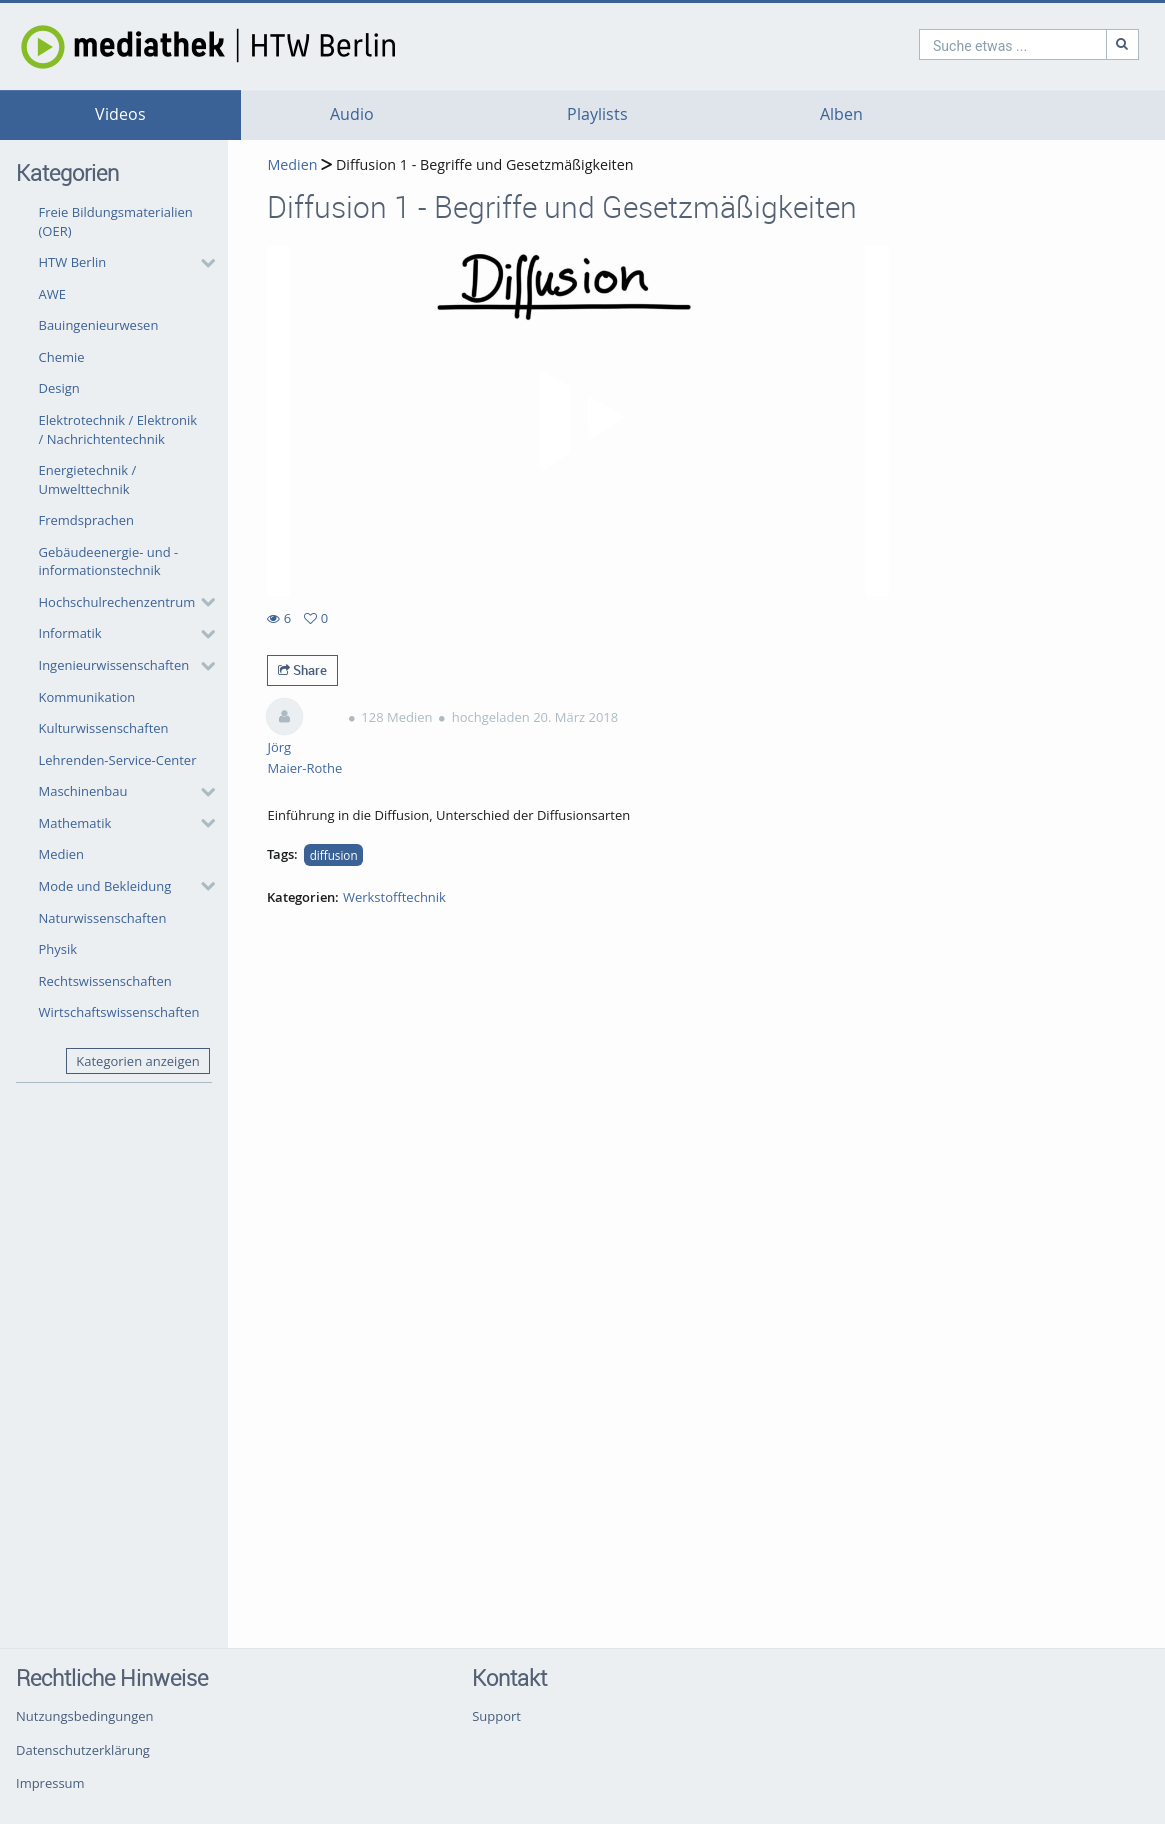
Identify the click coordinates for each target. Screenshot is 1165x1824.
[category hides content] (202, 263)
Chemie (62, 357)
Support (496, 1716)
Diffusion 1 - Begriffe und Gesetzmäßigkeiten (482, 164)
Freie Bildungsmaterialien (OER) (116, 221)
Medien (62, 854)
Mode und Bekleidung (105, 886)
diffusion (334, 855)
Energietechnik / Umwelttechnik (88, 479)
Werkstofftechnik (394, 897)
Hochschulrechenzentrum (117, 602)
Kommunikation (87, 697)
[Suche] (1037, 44)
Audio (352, 114)
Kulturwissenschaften (104, 728)
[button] (122, 263)
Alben (841, 114)
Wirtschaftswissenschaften (119, 1012)
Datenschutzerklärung (83, 1750)
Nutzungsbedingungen (84, 1716)
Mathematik (75, 823)
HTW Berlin (73, 262)
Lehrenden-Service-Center (118, 760)
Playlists (597, 114)
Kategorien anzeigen (137, 1061)
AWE (52, 294)
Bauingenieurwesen (99, 325)
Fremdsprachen (86, 520)
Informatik (70, 633)
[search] (927, 44)
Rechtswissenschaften (105, 981)
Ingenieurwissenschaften (114, 665)
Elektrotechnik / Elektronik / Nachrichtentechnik (118, 429)
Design (59, 388)
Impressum (50, 1783)
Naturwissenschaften (103, 918)
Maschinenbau (83, 791)
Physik (58, 949)
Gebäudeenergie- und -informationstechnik (109, 561)
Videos (120, 114)
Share (302, 670)
